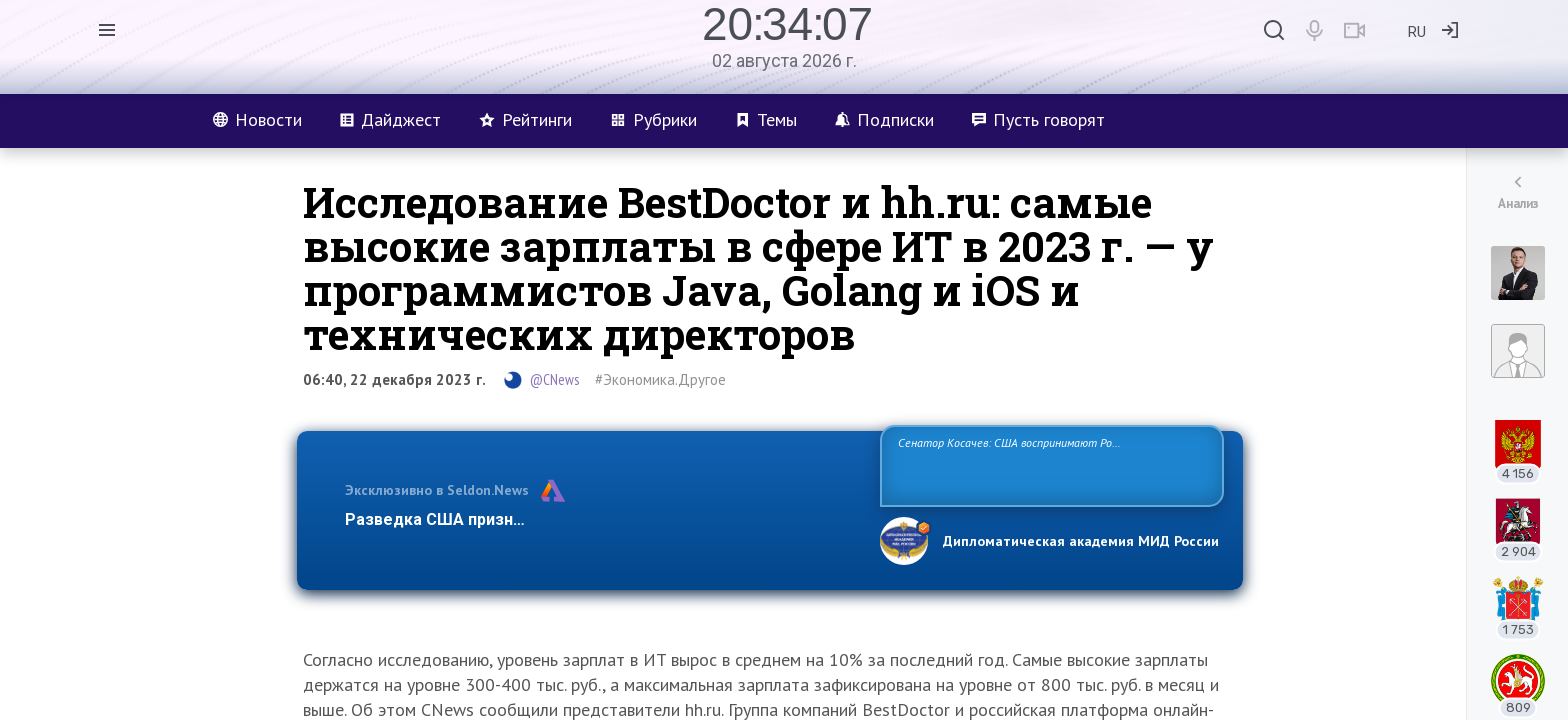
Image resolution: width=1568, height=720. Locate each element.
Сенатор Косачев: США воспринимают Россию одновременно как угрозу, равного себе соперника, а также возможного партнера (1049, 464)
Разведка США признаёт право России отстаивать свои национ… (602, 519)
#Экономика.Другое (660, 379)
